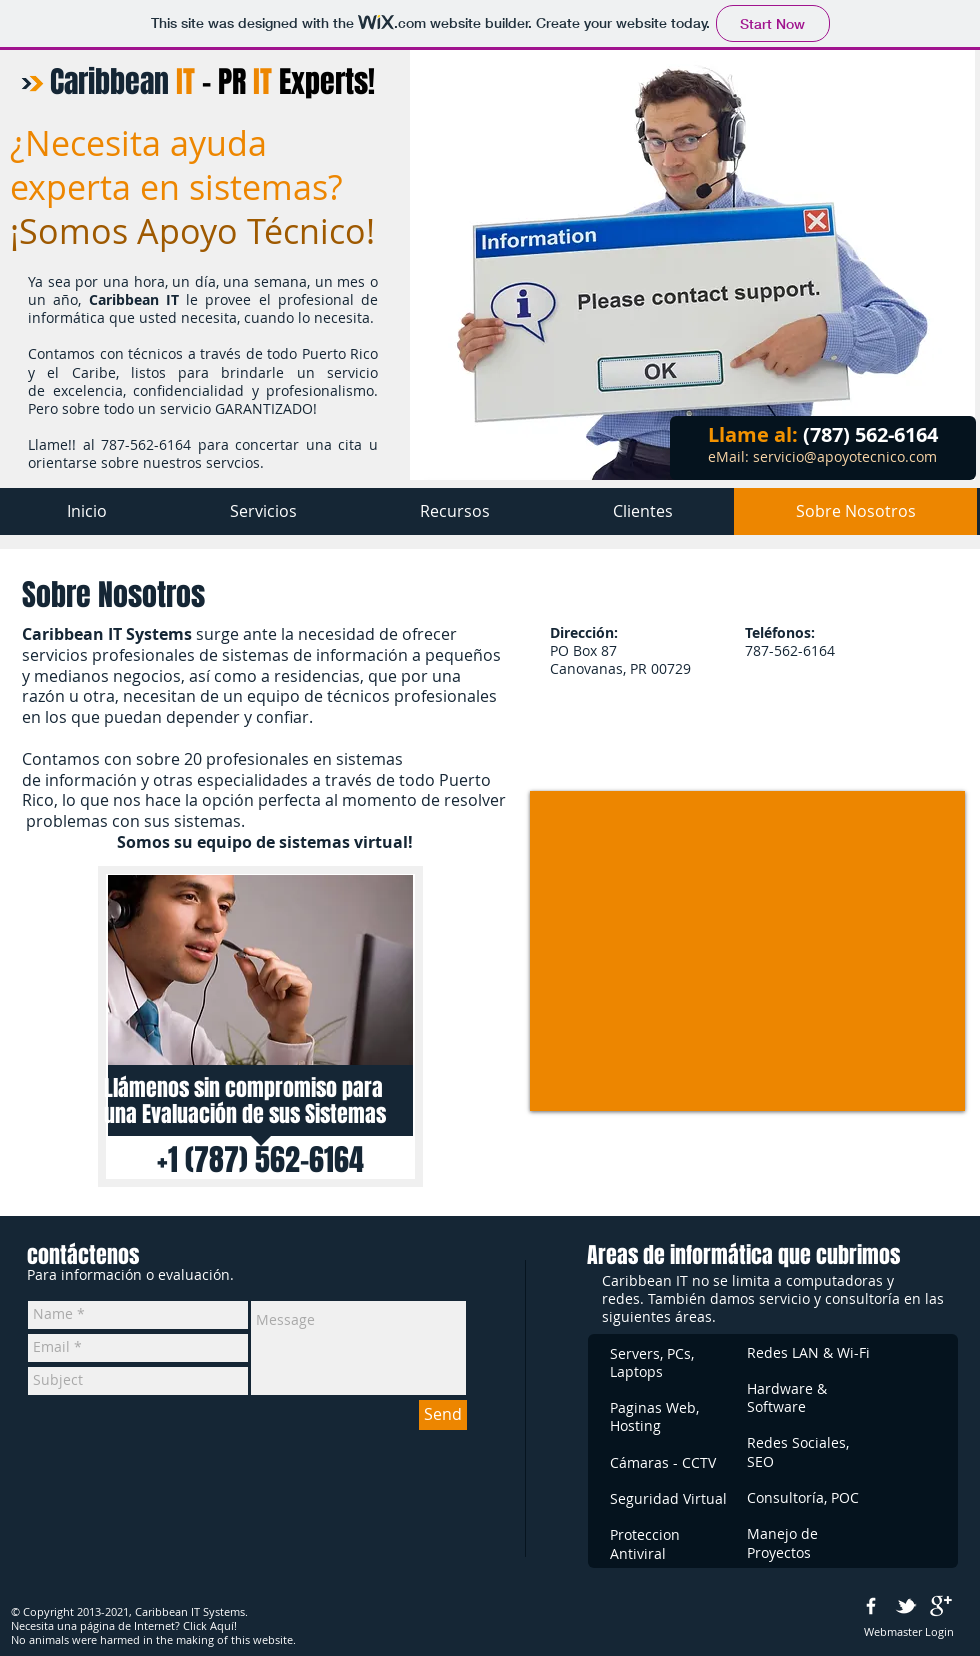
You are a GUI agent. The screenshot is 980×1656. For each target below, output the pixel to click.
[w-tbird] (906, 1606)
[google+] (941, 1606)
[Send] (443, 1415)
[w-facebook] (871, 1606)
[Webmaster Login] (908, 1632)
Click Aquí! (210, 1625)
